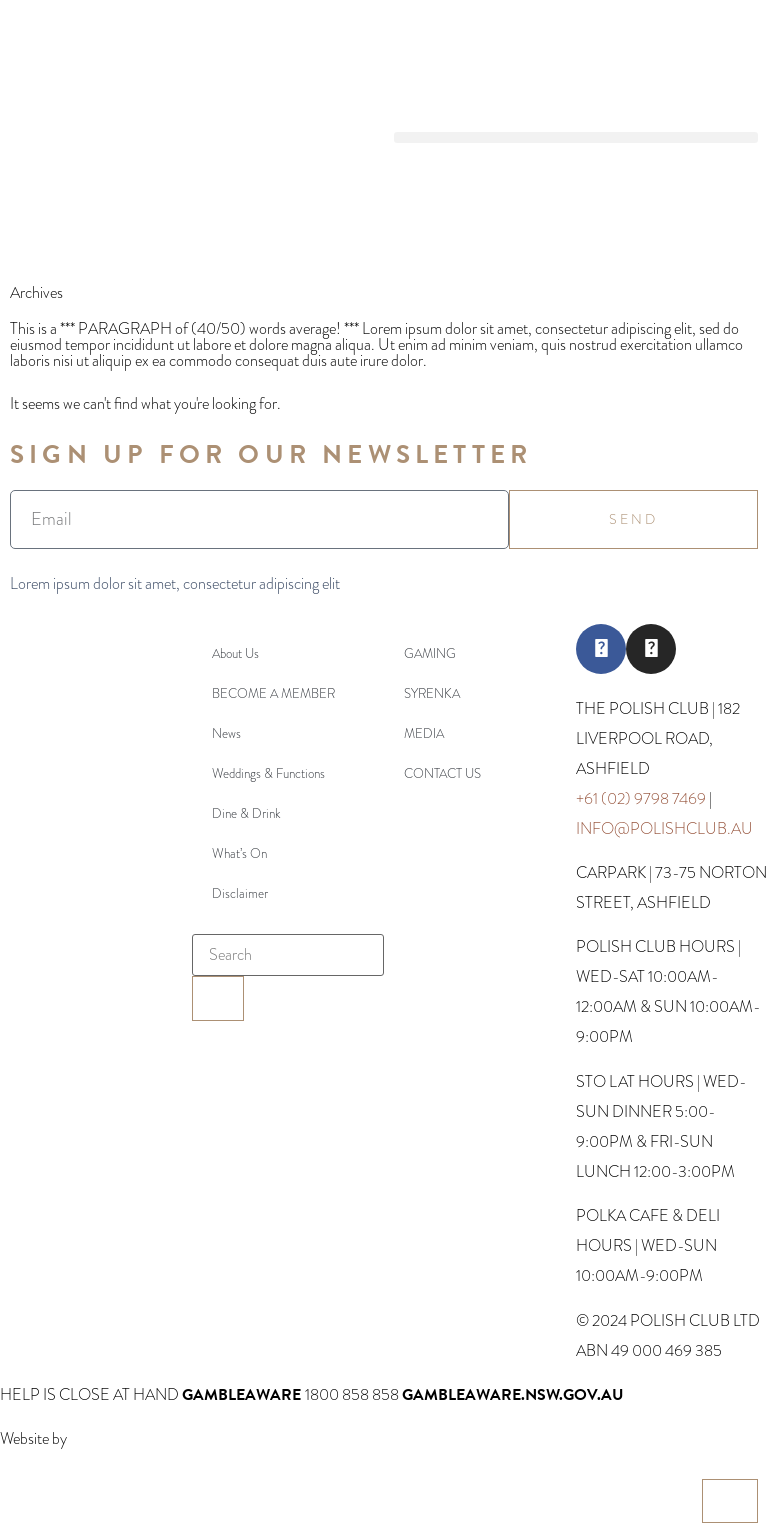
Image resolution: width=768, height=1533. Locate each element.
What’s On (239, 853)
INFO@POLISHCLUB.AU (664, 828)
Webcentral (105, 1438)
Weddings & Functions (268, 773)
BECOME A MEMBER (273, 693)
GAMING (430, 653)
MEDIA (424, 733)
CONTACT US (442, 773)
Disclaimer (240, 893)
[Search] (218, 998)
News (226, 733)
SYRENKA (432, 693)
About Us (235, 653)
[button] (576, 137)
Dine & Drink (246, 813)
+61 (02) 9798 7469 (641, 798)
